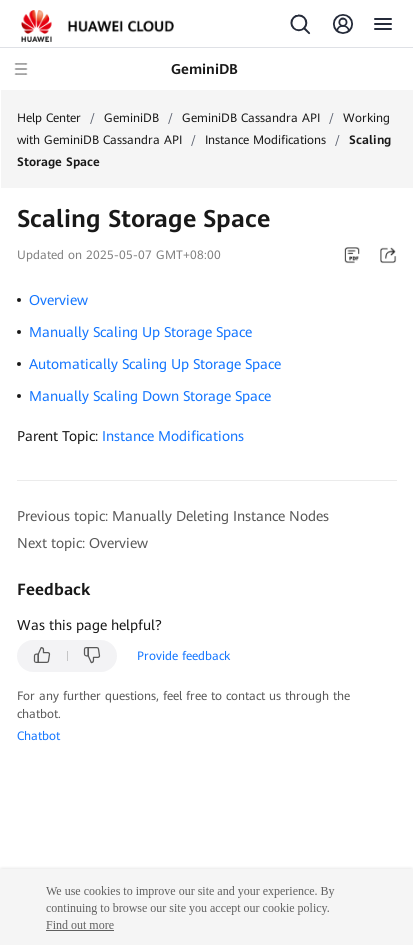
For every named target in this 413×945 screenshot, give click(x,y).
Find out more (80, 925)
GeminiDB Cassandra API (251, 118)
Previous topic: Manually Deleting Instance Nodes (173, 516)
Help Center (49, 118)
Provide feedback (183, 656)
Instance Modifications (265, 140)
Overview (58, 300)
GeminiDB (131, 118)
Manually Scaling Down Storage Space (150, 396)
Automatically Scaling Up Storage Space (155, 364)
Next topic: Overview (82, 543)
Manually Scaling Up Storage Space (140, 332)
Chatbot (38, 736)
